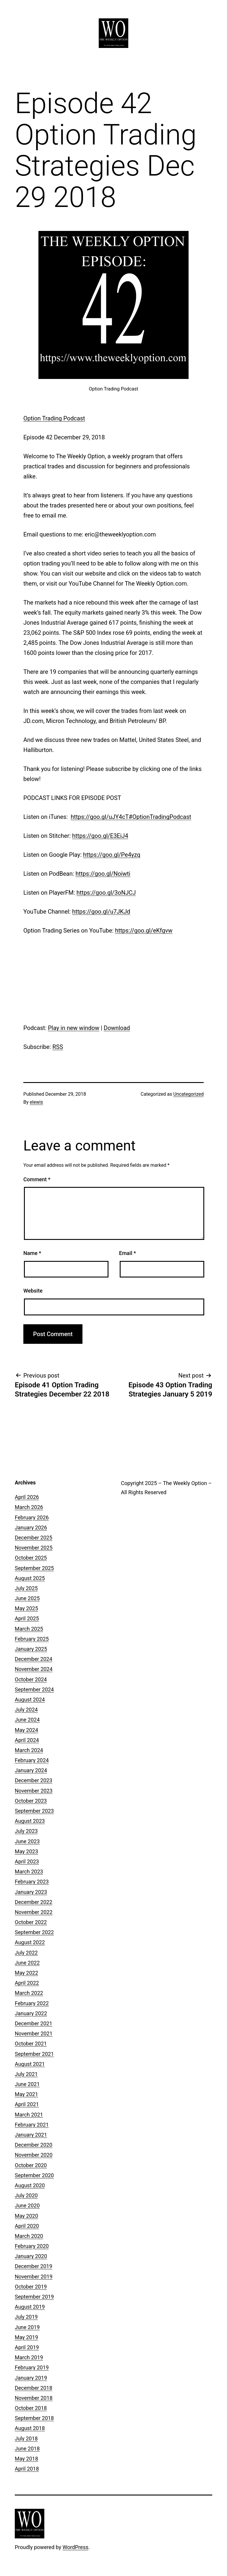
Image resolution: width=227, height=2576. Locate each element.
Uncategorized (188, 1094)
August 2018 (30, 2428)
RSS (57, 1046)
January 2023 (31, 1892)
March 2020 (29, 2236)
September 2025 (34, 1568)
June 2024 (27, 1720)
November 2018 (34, 2398)
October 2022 (31, 1922)
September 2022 (34, 1932)
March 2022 (29, 1993)
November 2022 (34, 1912)
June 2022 (27, 1963)
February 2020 (32, 2246)
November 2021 (34, 2033)
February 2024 (32, 1760)
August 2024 (30, 1699)
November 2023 (34, 1791)
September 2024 (34, 1689)
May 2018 (26, 2459)
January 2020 (31, 2256)
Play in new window (73, 1027)
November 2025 (34, 1548)
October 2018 (31, 2408)
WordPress (75, 2547)
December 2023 (33, 1780)
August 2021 (30, 2064)
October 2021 (31, 2043)
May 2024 (26, 1730)
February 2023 (32, 1881)
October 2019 (31, 2286)
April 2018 (27, 2469)
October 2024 (31, 1679)
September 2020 (34, 2175)
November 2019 (34, 2276)
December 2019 (33, 2266)
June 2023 (27, 1841)
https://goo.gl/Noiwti (103, 873)
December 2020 (33, 2145)
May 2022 (26, 1973)
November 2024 (34, 1669)
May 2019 (26, 2337)
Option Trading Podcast (54, 418)
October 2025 (31, 1558)
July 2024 (26, 1709)
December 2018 (33, 2388)
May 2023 (26, 1851)
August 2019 (30, 2307)
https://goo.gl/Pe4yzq (111, 854)
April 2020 (27, 2226)
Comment (36, 1179)
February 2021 (32, 2125)
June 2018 (27, 2448)
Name (32, 1253)
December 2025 (33, 1537)
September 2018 (34, 2418)
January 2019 (31, 2378)
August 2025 (30, 1578)
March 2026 (29, 1507)
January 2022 (31, 2013)
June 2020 (27, 2205)
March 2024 (29, 1750)
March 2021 (29, 2114)
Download (117, 1027)
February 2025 (32, 1639)
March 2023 (29, 1871)
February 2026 (32, 1517)
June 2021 (27, 2084)
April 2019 (27, 2347)
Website (33, 1291)
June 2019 (27, 2327)
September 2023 (34, 1811)
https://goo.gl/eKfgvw (143, 930)
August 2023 (30, 1821)
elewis (36, 1102)
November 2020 (34, 2155)
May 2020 (26, 2216)
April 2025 (27, 1618)
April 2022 (27, 1983)
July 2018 (26, 2438)
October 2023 (31, 1801)
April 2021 (27, 2104)
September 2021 (34, 2054)
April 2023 (27, 1861)
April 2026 (27, 1497)
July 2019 (26, 2317)
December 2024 (33, 1659)
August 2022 (30, 1942)
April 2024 (27, 1740)
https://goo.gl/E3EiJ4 (100, 835)
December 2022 (33, 1902)
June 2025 (27, 1598)
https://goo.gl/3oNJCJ (106, 892)
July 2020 (26, 2195)
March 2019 (29, 2357)
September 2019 (34, 2297)
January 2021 (31, 2135)
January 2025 (31, 1649)
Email (127, 1253)
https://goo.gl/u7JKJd (101, 911)
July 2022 (26, 1953)
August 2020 (30, 2185)
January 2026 (31, 1527)
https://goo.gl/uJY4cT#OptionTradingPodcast (131, 816)
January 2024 (31, 1770)
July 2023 (26, 1831)
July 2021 (26, 2074)
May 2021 (26, 2094)
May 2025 (26, 1608)
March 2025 (29, 1629)
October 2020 (31, 2165)
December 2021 (33, 2023)
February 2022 (32, 2003)
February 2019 (32, 2367)
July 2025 (26, 1588)
